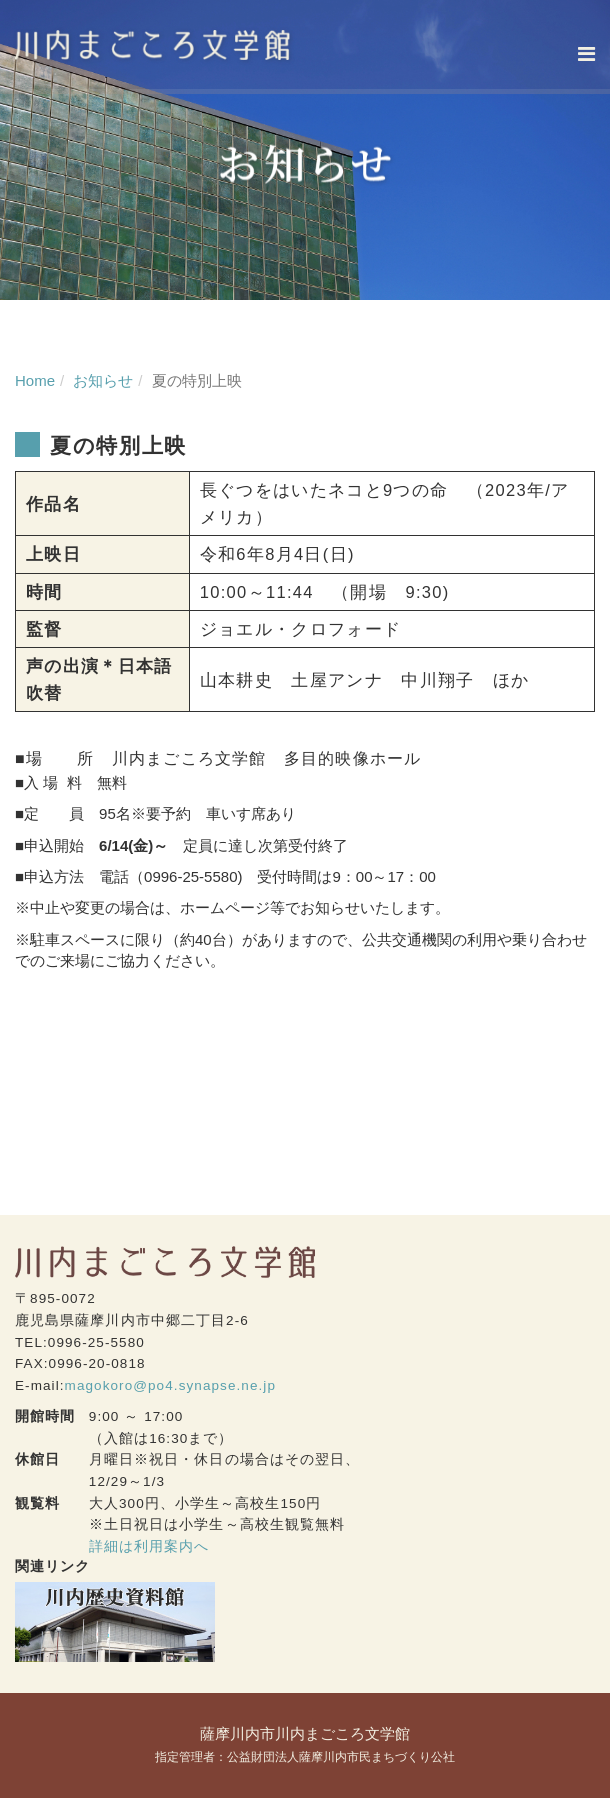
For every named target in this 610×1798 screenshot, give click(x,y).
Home (35, 380)
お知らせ (103, 380)
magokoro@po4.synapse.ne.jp (170, 1385)
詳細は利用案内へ (149, 1546)
